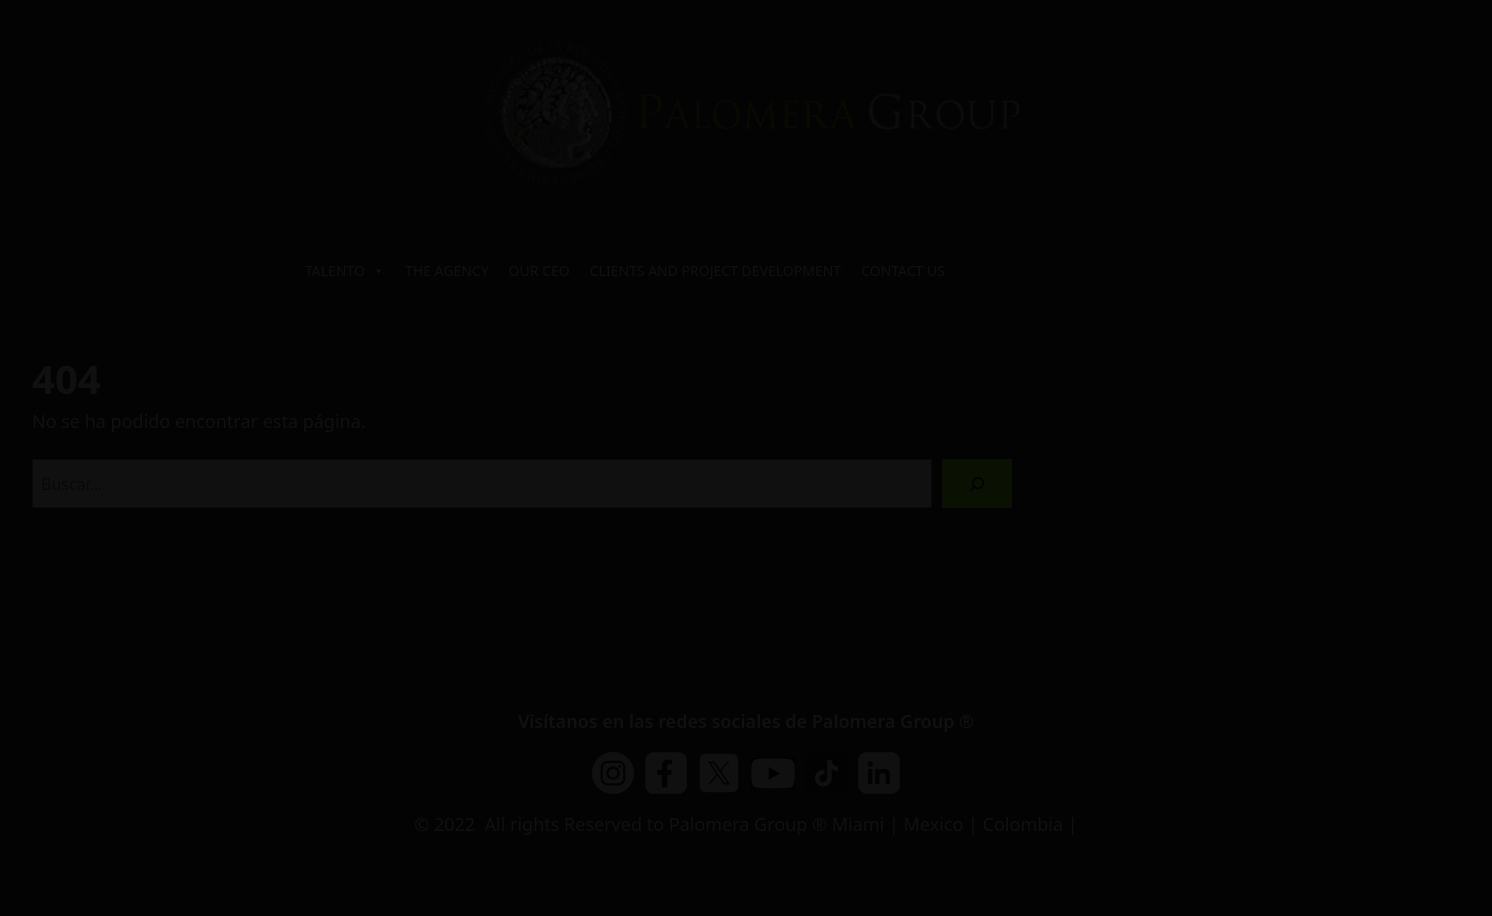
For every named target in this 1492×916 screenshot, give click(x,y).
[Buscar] (977, 483)
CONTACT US (903, 270)
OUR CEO (539, 270)
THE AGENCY (447, 270)
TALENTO (345, 271)
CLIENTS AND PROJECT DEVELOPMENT (715, 270)
